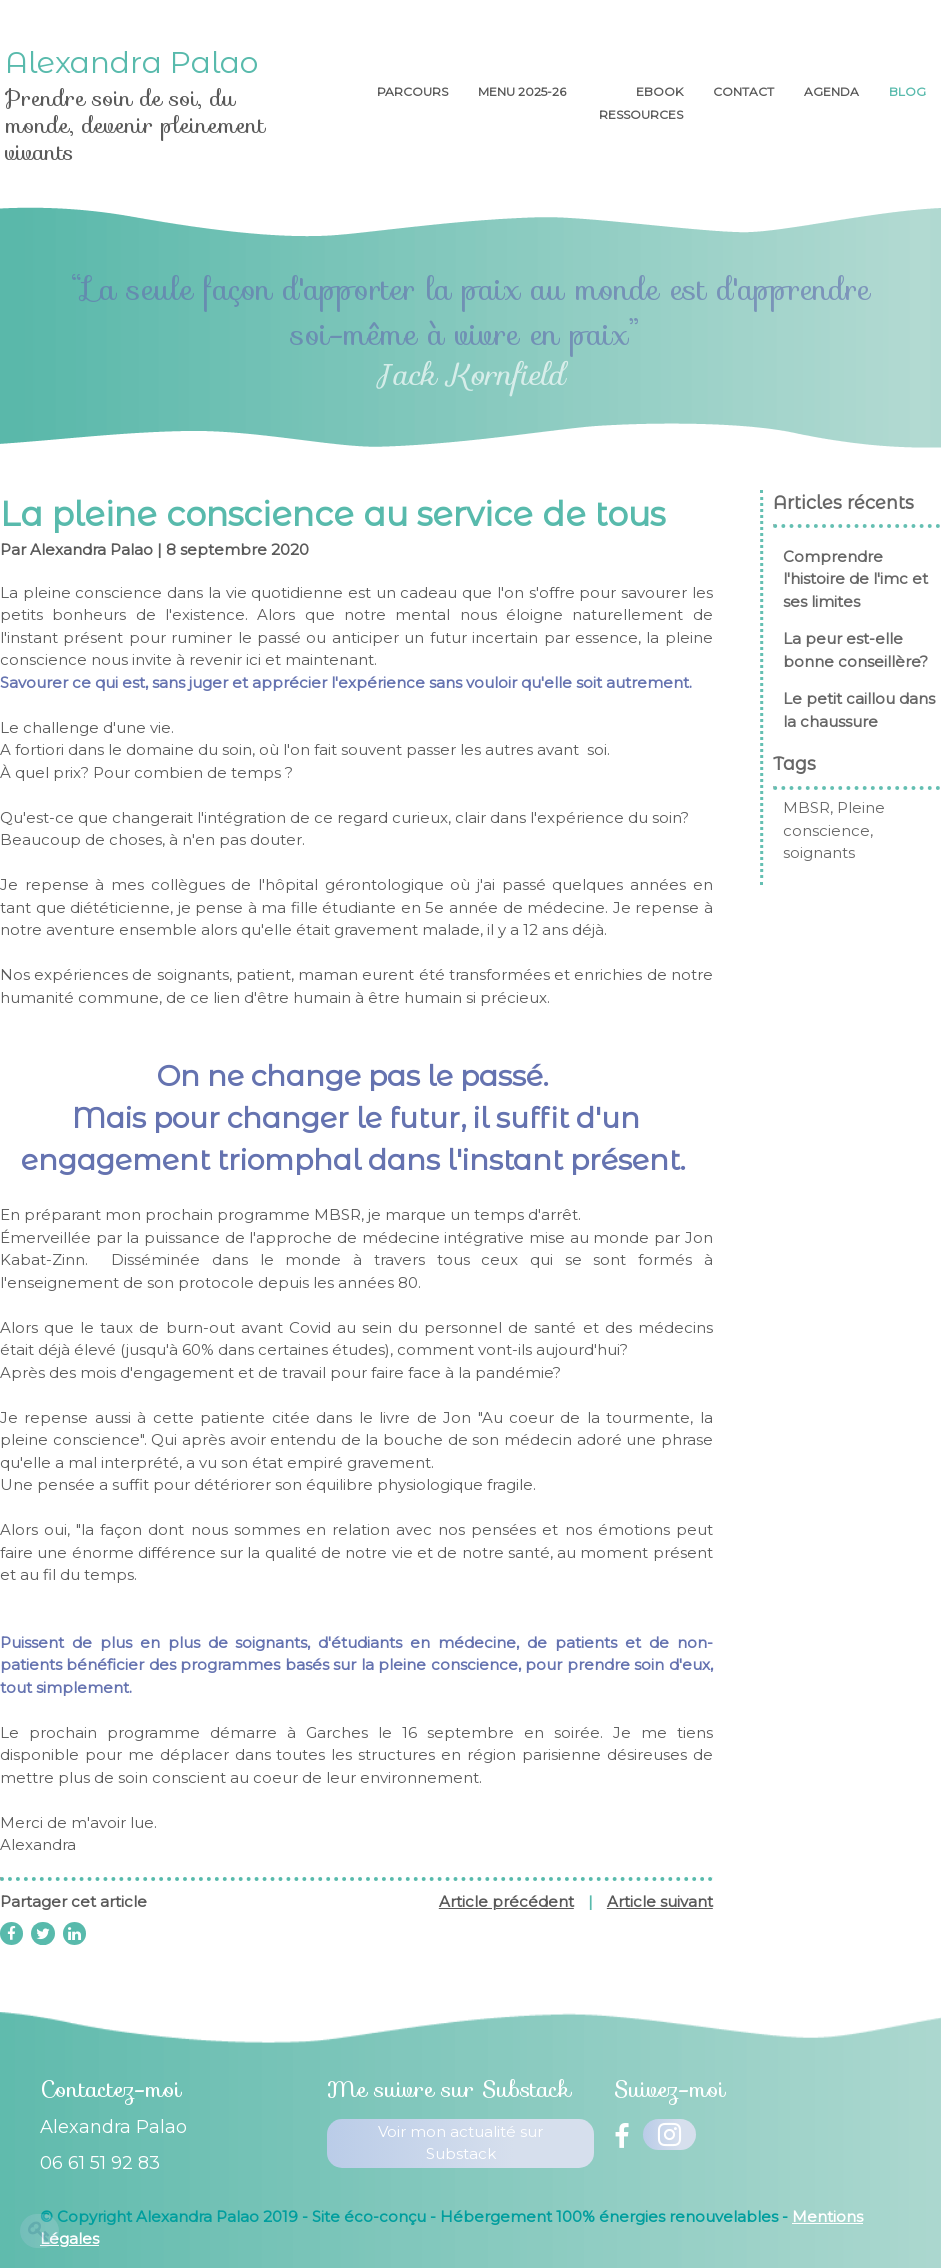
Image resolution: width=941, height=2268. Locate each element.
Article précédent (506, 1901)
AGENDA (831, 91)
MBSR (817, 807)
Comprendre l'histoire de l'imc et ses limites (866, 579)
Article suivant (660, 1901)
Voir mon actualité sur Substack (460, 2143)
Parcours (412, 91)
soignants (830, 852)
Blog (907, 91)
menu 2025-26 (523, 91)
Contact (743, 91)
